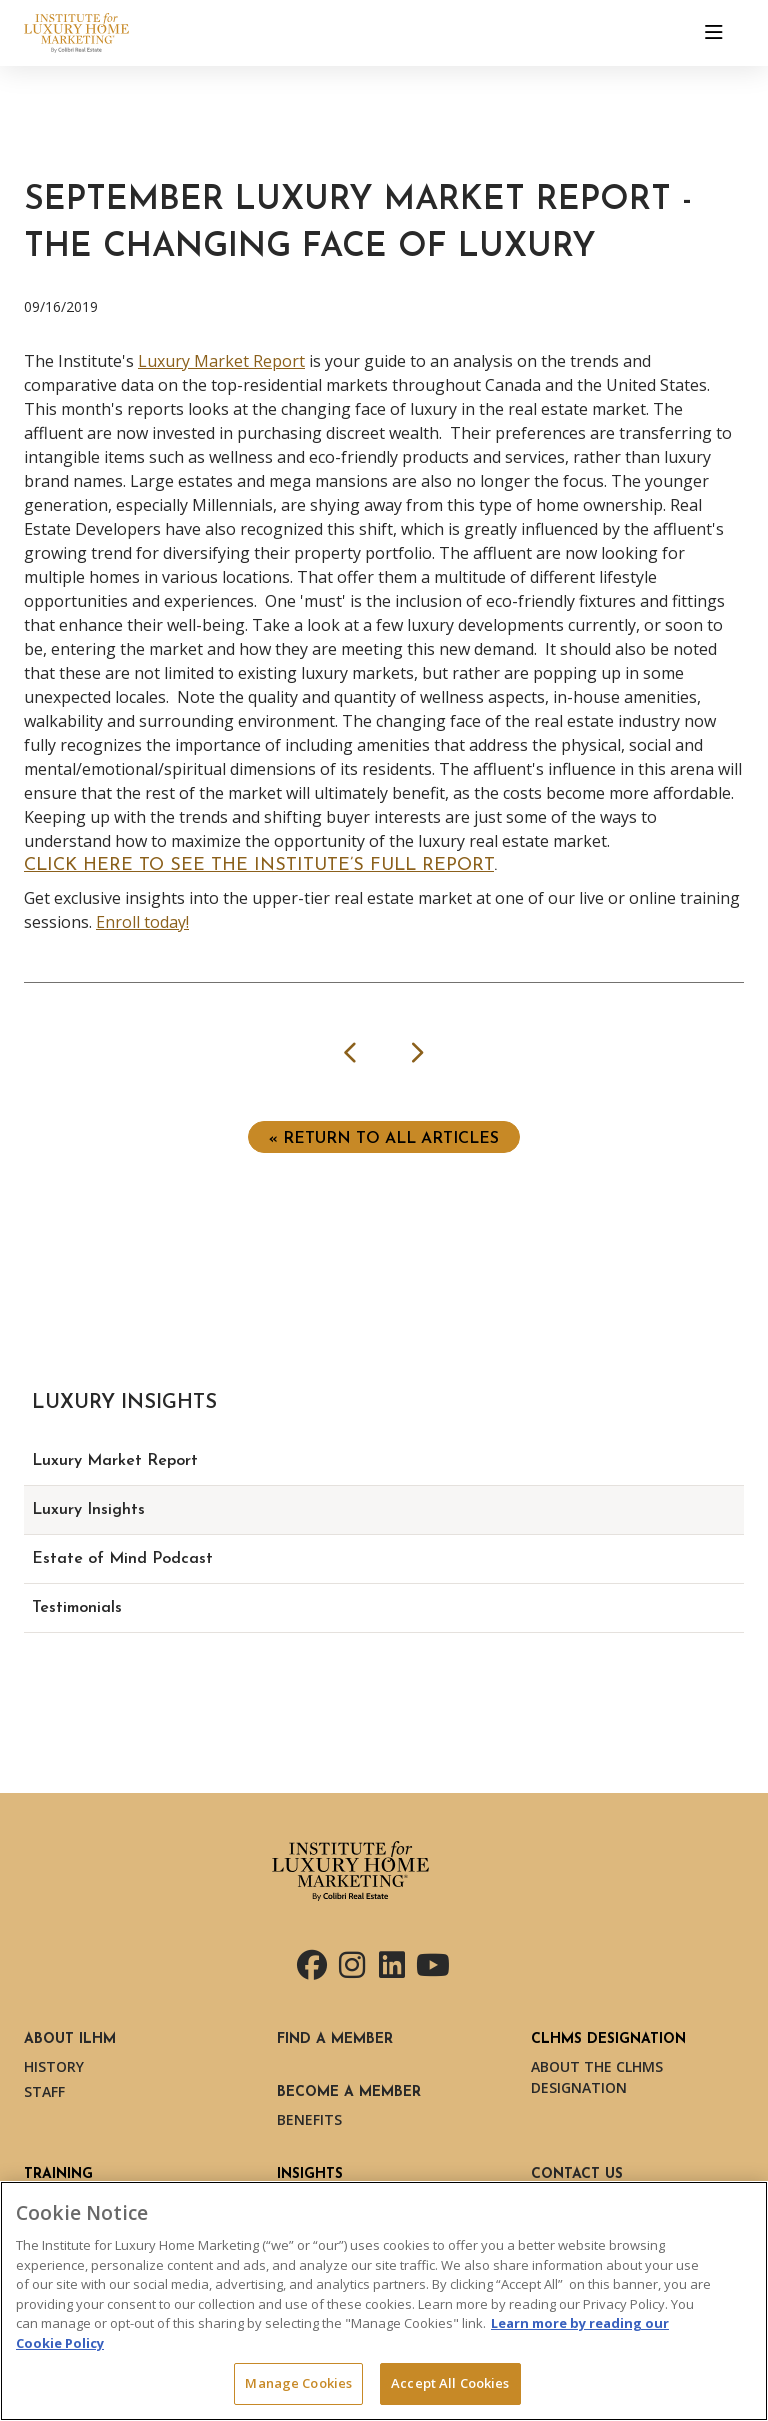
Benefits (309, 2119)
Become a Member (349, 2092)
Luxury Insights (88, 1510)
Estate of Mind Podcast (122, 1559)
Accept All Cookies (450, 2383)
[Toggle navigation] (714, 33)
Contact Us (577, 2174)
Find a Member (335, 2039)
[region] (384, 2301)
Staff (44, 2091)
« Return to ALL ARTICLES (384, 1139)
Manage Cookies (298, 2383)
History (54, 2066)
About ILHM (70, 2039)
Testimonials (77, 1608)
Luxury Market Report (221, 361)
